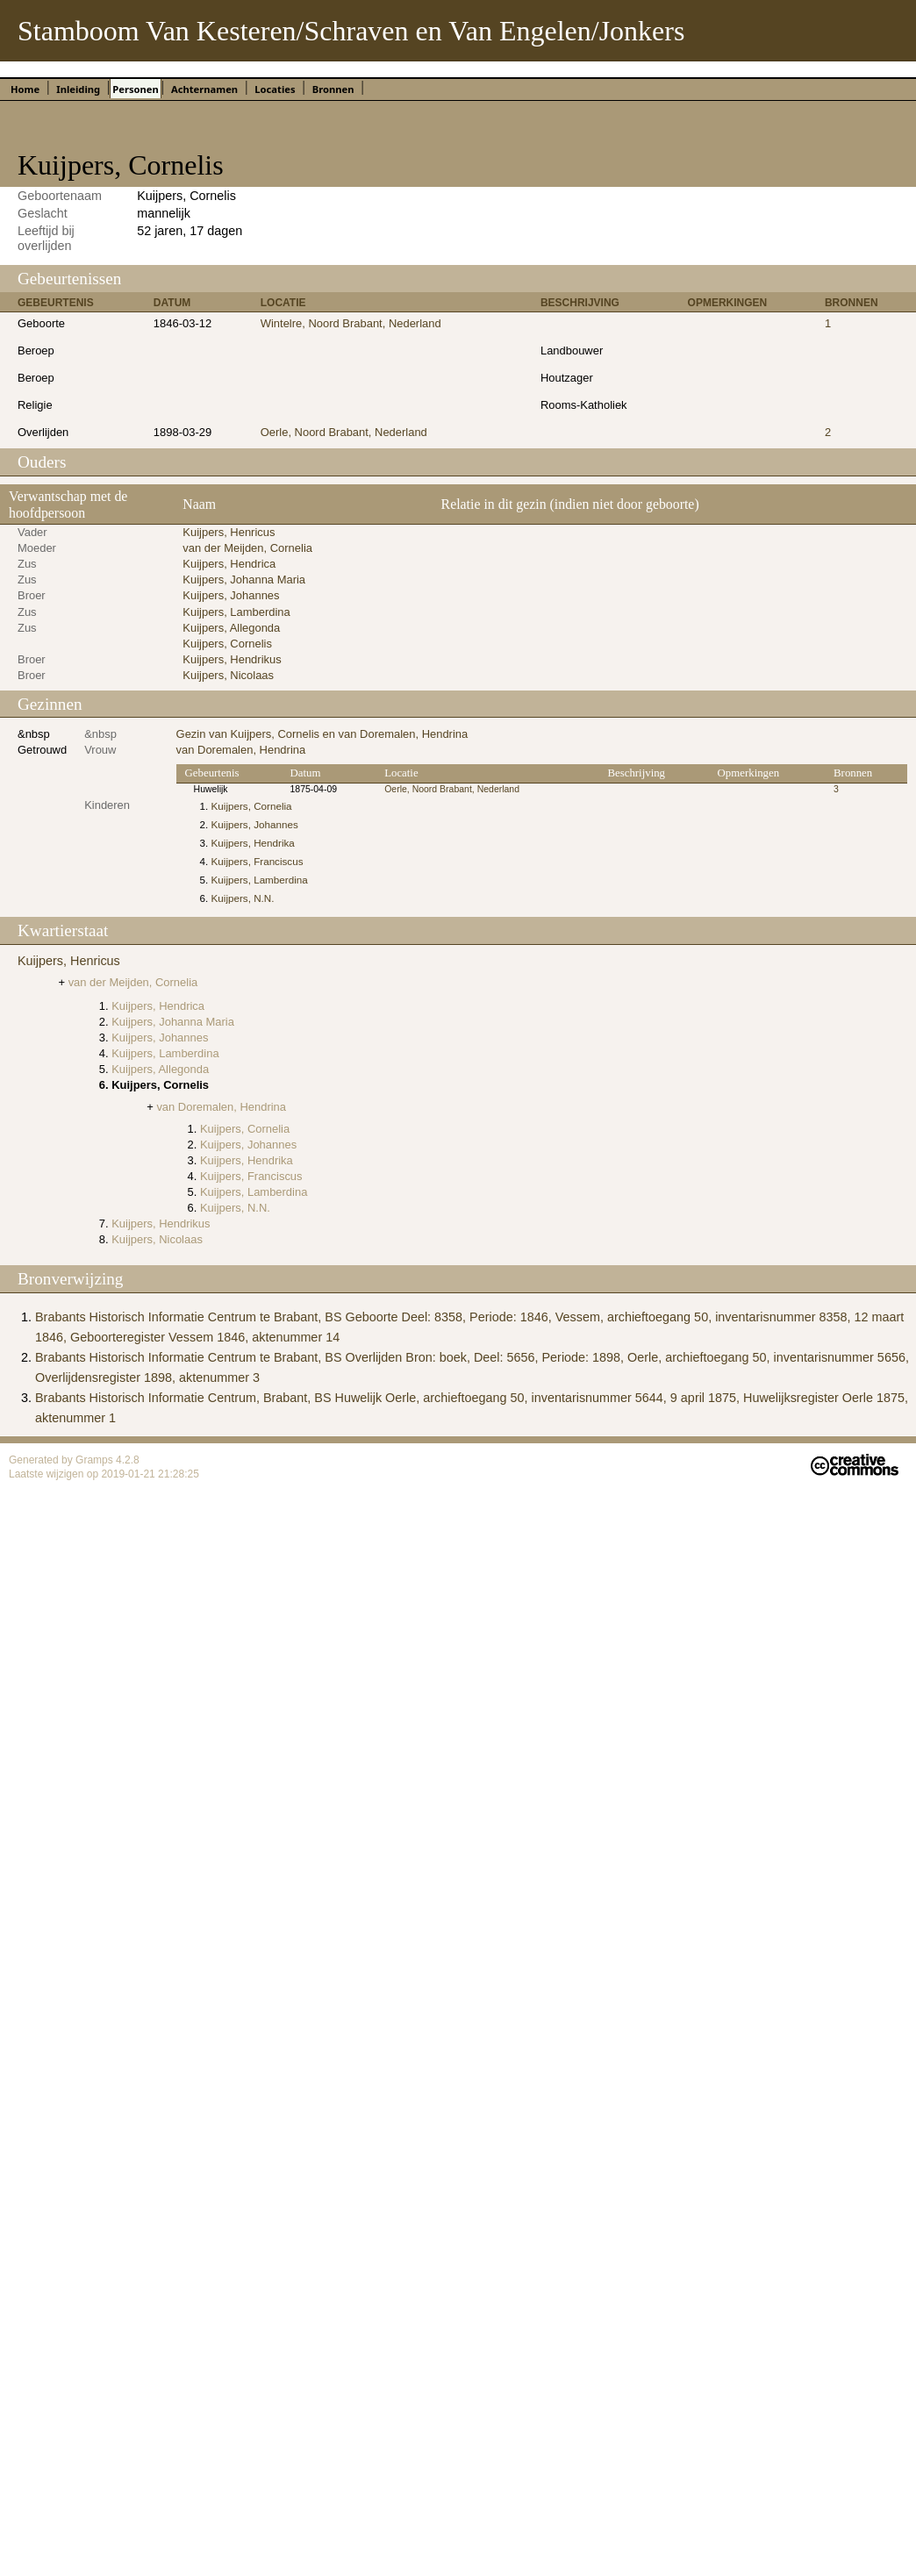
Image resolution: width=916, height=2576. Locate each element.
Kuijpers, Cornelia (251, 806)
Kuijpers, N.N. (243, 898)
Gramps (95, 1460)
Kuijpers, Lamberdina (236, 612)
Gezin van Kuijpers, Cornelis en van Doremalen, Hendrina (322, 734)
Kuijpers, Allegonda (231, 627)
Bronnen (333, 89)
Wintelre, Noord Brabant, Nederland (351, 323)
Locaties (274, 89)
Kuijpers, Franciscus (257, 861)
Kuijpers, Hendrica (229, 563)
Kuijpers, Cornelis (227, 643)
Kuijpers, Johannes (230, 595)
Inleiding (78, 89)
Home (25, 89)
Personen (135, 89)
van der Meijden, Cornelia (247, 548)
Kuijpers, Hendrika (253, 842)
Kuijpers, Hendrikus (231, 659)
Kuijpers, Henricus (228, 532)
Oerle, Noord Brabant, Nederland (344, 432)
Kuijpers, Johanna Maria (243, 579)
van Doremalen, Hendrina (241, 749)
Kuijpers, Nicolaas (228, 675)
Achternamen (204, 89)
